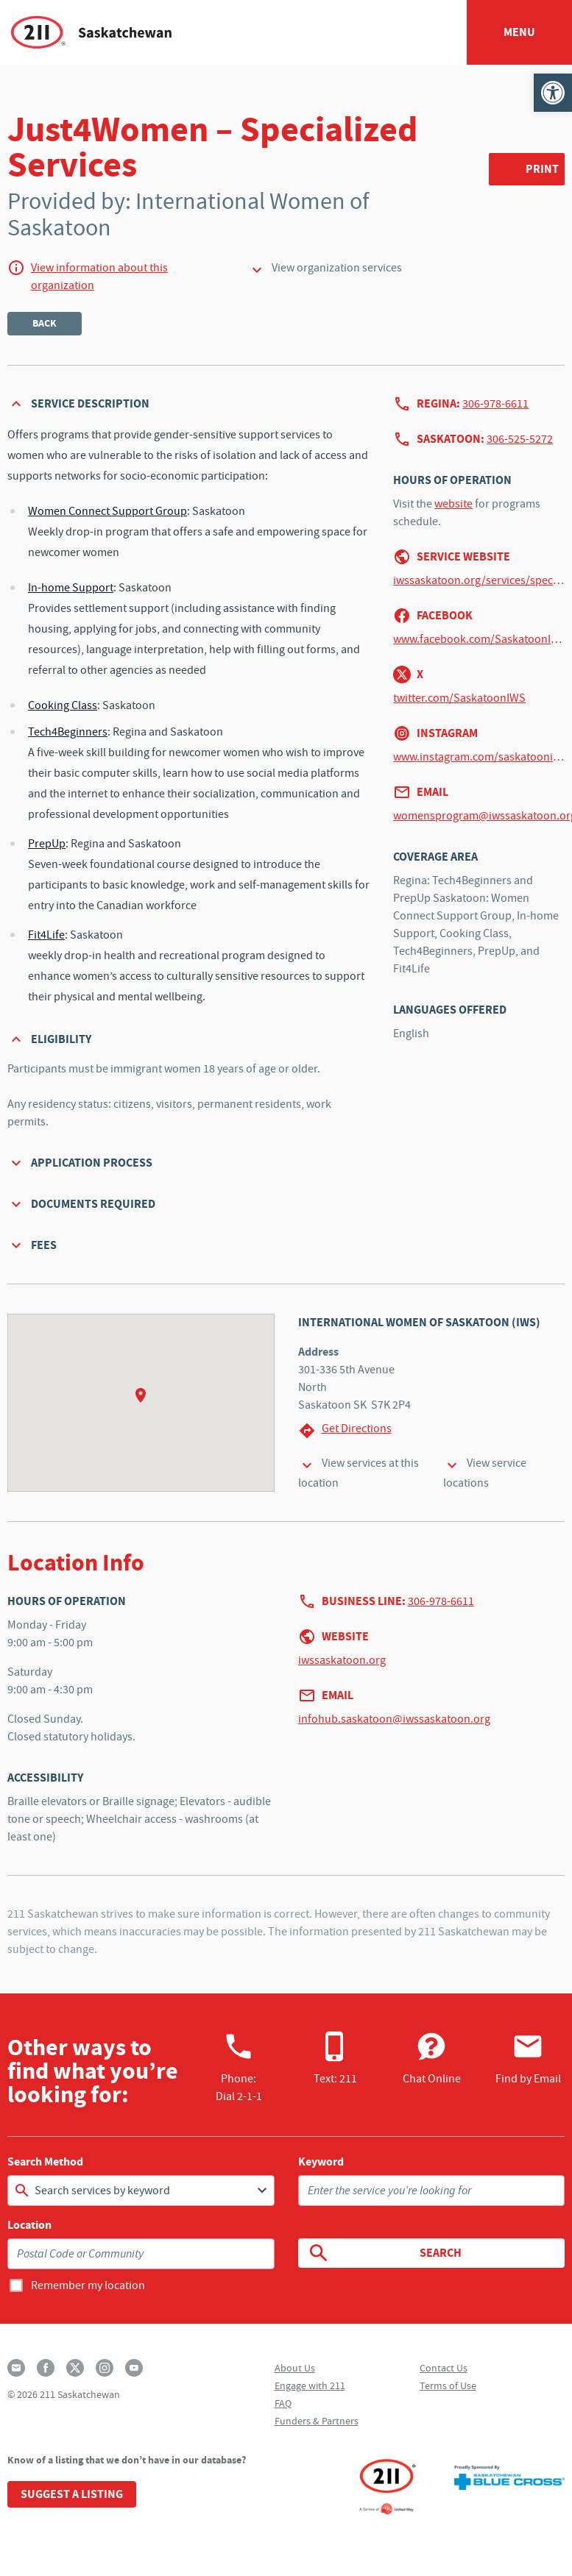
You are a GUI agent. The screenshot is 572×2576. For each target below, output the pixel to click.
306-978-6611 (495, 403)
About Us (295, 2367)
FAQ (283, 2403)
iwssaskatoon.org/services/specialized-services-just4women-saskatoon (479, 580)
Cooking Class (62, 705)
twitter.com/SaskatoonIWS (459, 698)
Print (542, 169)
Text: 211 (335, 2058)
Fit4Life (46, 935)
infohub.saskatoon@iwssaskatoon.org (394, 1719)
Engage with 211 (310, 2385)
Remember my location (88, 2285)
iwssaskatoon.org (342, 1660)
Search (384, 2253)
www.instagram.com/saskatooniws (479, 757)
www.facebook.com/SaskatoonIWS (479, 639)
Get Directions (345, 1430)
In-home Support (70, 587)
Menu (519, 32)
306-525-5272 (520, 439)
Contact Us (443, 2367)
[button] (553, 93)
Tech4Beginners (67, 732)
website (453, 504)
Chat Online (432, 2058)
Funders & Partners (317, 2420)
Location (29, 2225)
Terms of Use (448, 2385)
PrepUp (47, 843)
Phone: (239, 2067)
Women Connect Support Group (107, 511)
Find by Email (528, 2058)
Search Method (45, 2162)
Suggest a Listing (72, 2494)
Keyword (321, 2162)
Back (44, 323)
